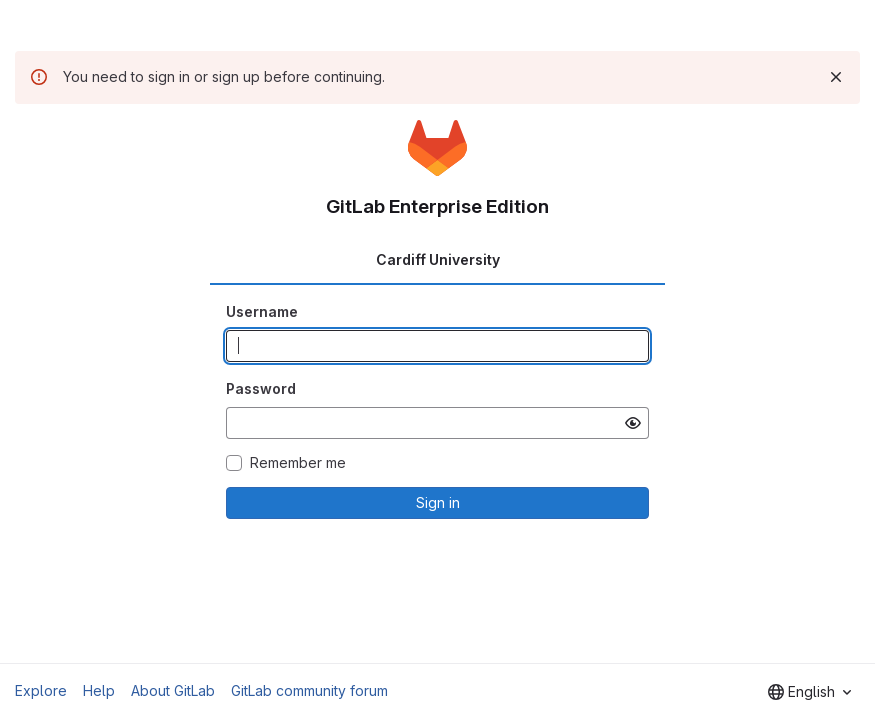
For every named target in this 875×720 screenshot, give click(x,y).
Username (262, 311)
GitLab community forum (309, 690)
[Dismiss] (836, 77)
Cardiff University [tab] (438, 259)
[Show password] (633, 423)
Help (99, 690)
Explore (41, 690)
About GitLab (173, 690)
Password (261, 388)
